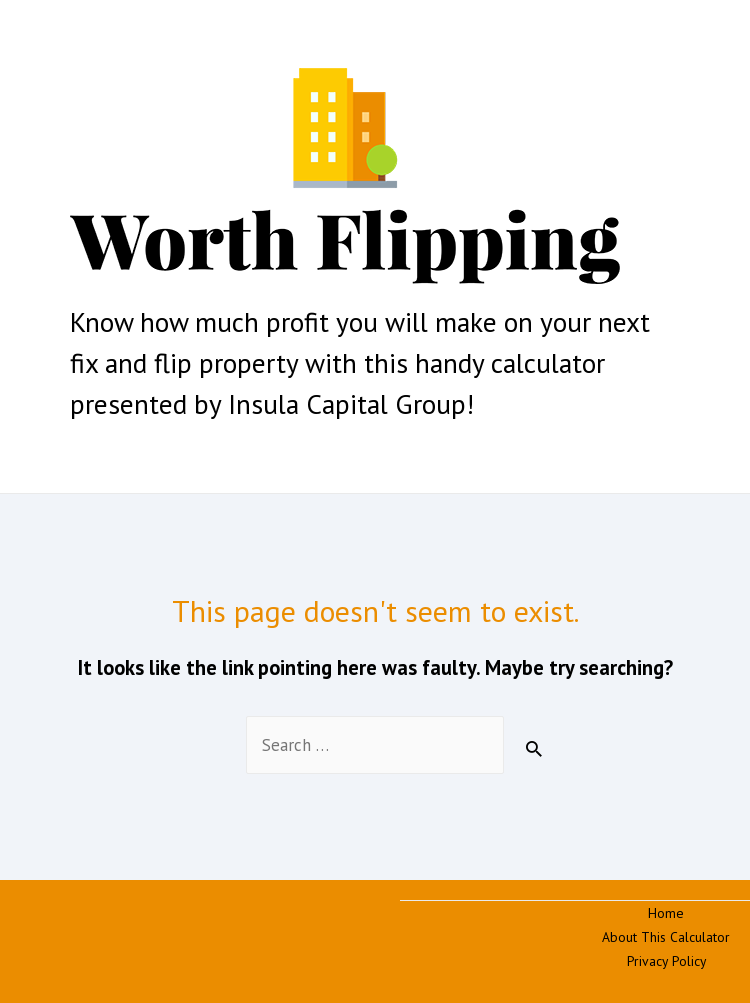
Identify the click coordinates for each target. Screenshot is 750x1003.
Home (666, 913)
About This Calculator (666, 937)
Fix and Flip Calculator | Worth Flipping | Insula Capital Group (209, 296)
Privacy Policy (666, 961)
